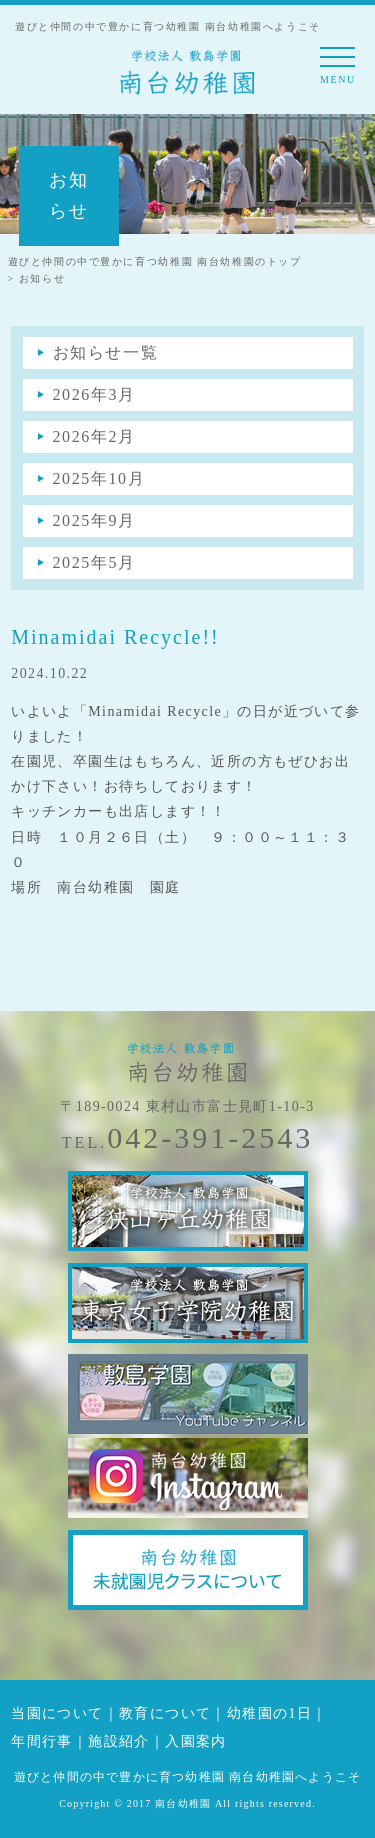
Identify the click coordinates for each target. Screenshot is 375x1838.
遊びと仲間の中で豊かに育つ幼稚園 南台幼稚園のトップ (155, 261)
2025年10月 (99, 478)
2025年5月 (94, 562)
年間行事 (42, 1741)
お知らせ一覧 (106, 352)
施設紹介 (119, 1741)
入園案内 (196, 1741)
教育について (165, 1713)
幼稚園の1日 (269, 1713)
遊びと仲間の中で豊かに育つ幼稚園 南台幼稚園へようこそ (187, 1777)
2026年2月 (94, 436)
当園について (57, 1713)
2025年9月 (94, 520)
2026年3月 (94, 394)
